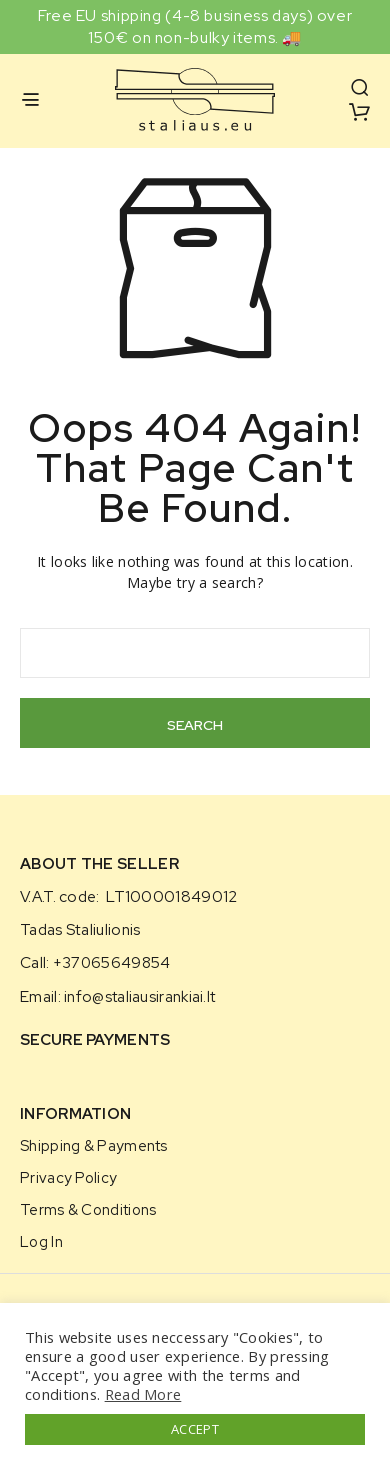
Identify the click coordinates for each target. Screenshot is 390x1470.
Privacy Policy (68, 1177)
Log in (41, 1241)
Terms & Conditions (88, 1209)
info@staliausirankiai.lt (139, 997)
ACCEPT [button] (195, 1429)
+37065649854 (112, 963)
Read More (143, 1394)
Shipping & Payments (94, 1145)
